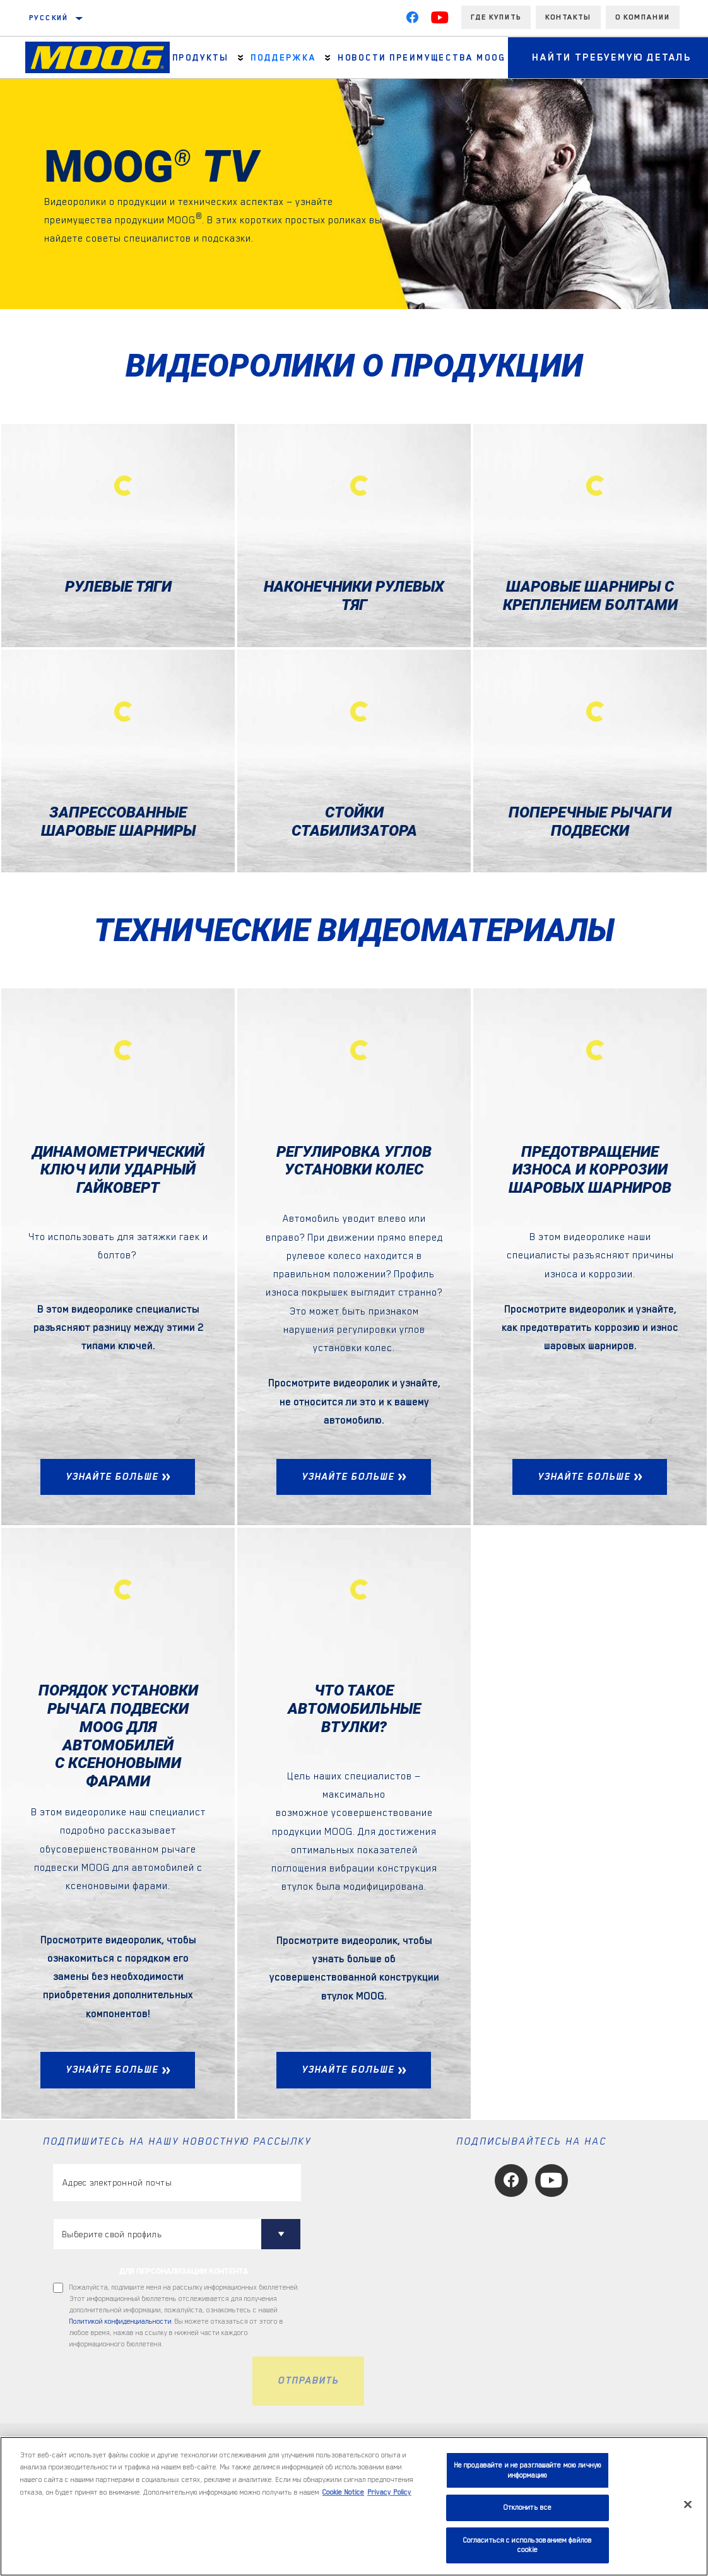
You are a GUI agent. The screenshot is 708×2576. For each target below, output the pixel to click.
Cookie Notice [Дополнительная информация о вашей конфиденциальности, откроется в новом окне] (343, 2492)
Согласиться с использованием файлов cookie (528, 2545)
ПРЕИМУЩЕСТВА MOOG (444, 57)
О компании (642, 17)
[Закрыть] (688, 2505)
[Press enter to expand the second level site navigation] (240, 57)
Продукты (200, 57)
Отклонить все (528, 2507)
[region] (354, 2506)
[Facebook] (412, 20)
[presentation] (149, 2381)
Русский (49, 17)
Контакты (568, 17)
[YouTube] (440, 20)
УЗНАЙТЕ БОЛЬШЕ (112, 1476)
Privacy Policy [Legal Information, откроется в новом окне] (389, 2492)
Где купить (496, 17)
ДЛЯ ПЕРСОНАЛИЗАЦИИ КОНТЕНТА (183, 2271)
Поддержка (281, 57)
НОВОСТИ (359, 57)
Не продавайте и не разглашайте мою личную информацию (527, 2470)
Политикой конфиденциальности (120, 2321)
